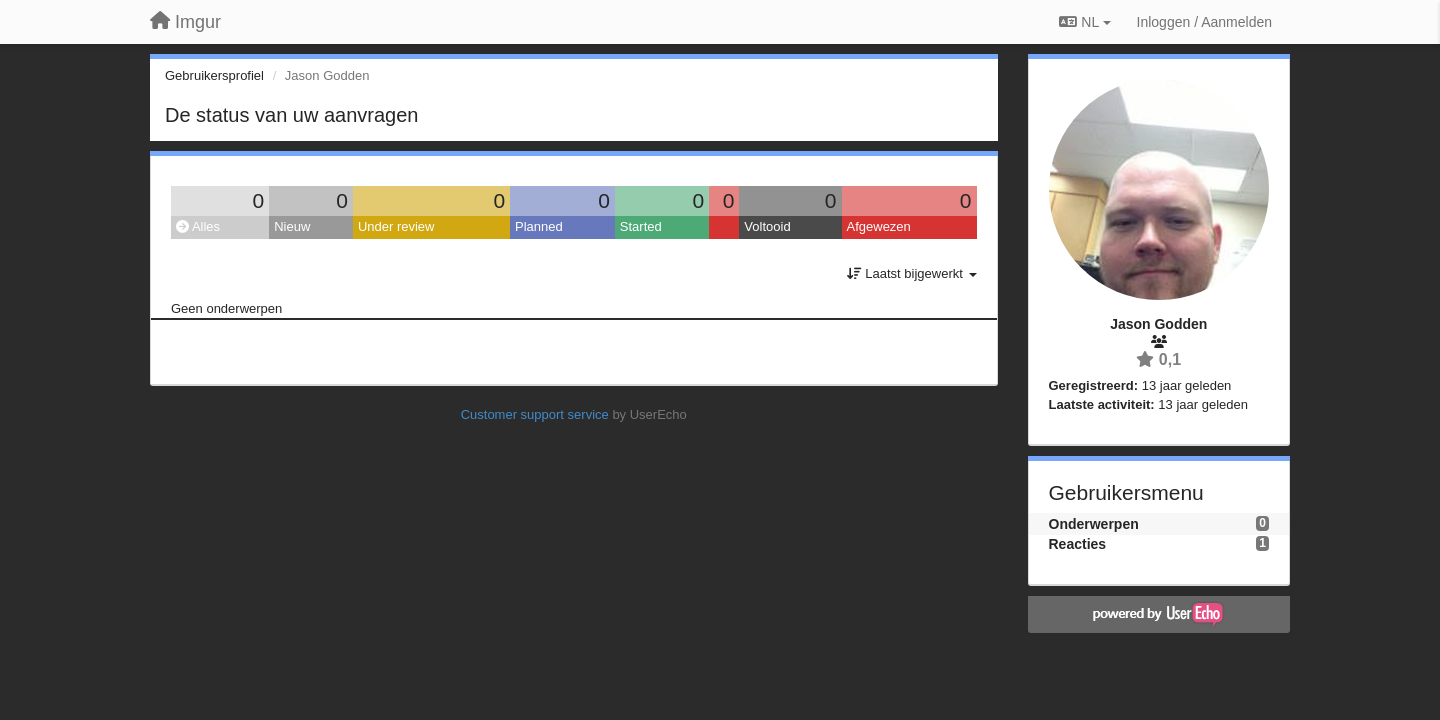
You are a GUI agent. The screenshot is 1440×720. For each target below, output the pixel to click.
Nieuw (292, 226)
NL (1084, 22)
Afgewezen (879, 226)
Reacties (1078, 544)
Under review (396, 226)
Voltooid (767, 226)
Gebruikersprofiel (214, 75)
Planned (539, 226)
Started (641, 226)
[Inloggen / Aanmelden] (1204, 22)
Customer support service (535, 414)
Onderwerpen (1094, 524)
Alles (198, 226)
